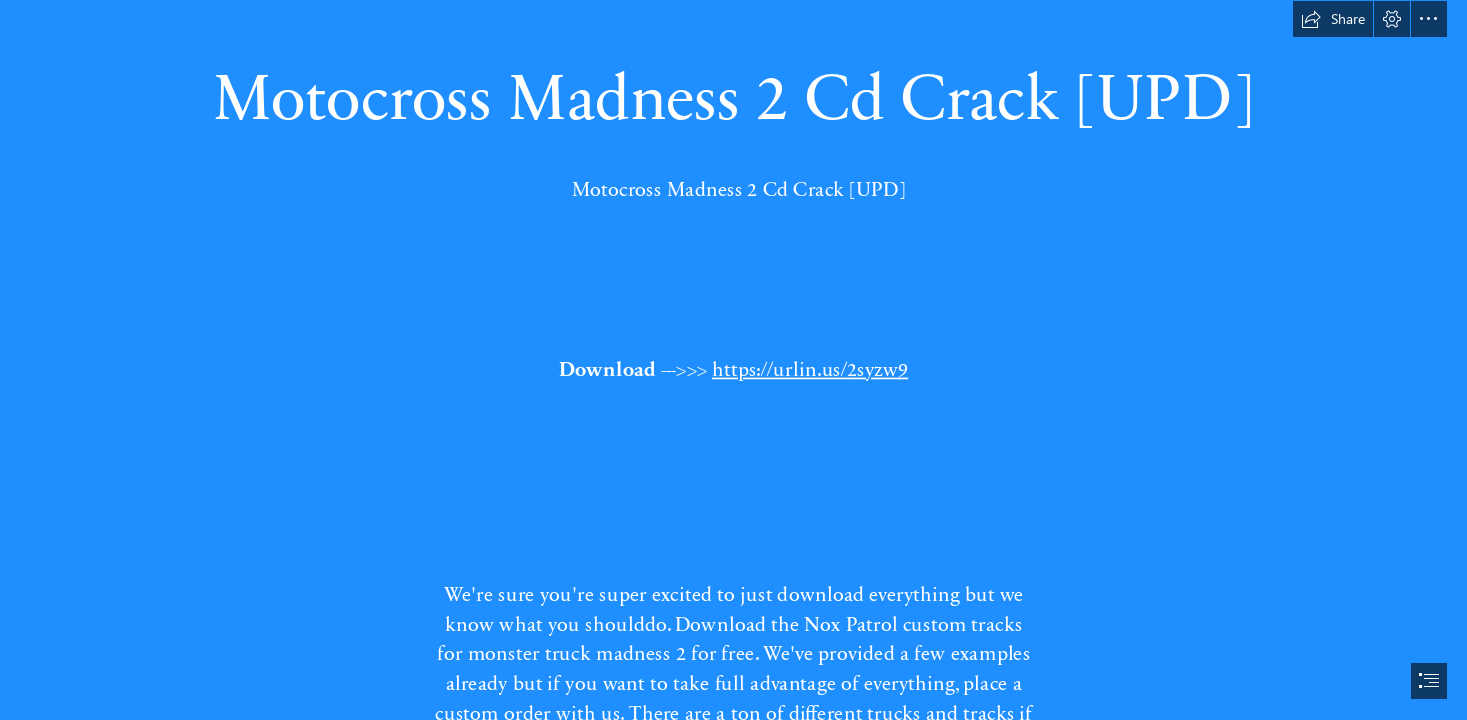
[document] (733, 360)
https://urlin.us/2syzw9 (810, 367)
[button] (1333, 19)
